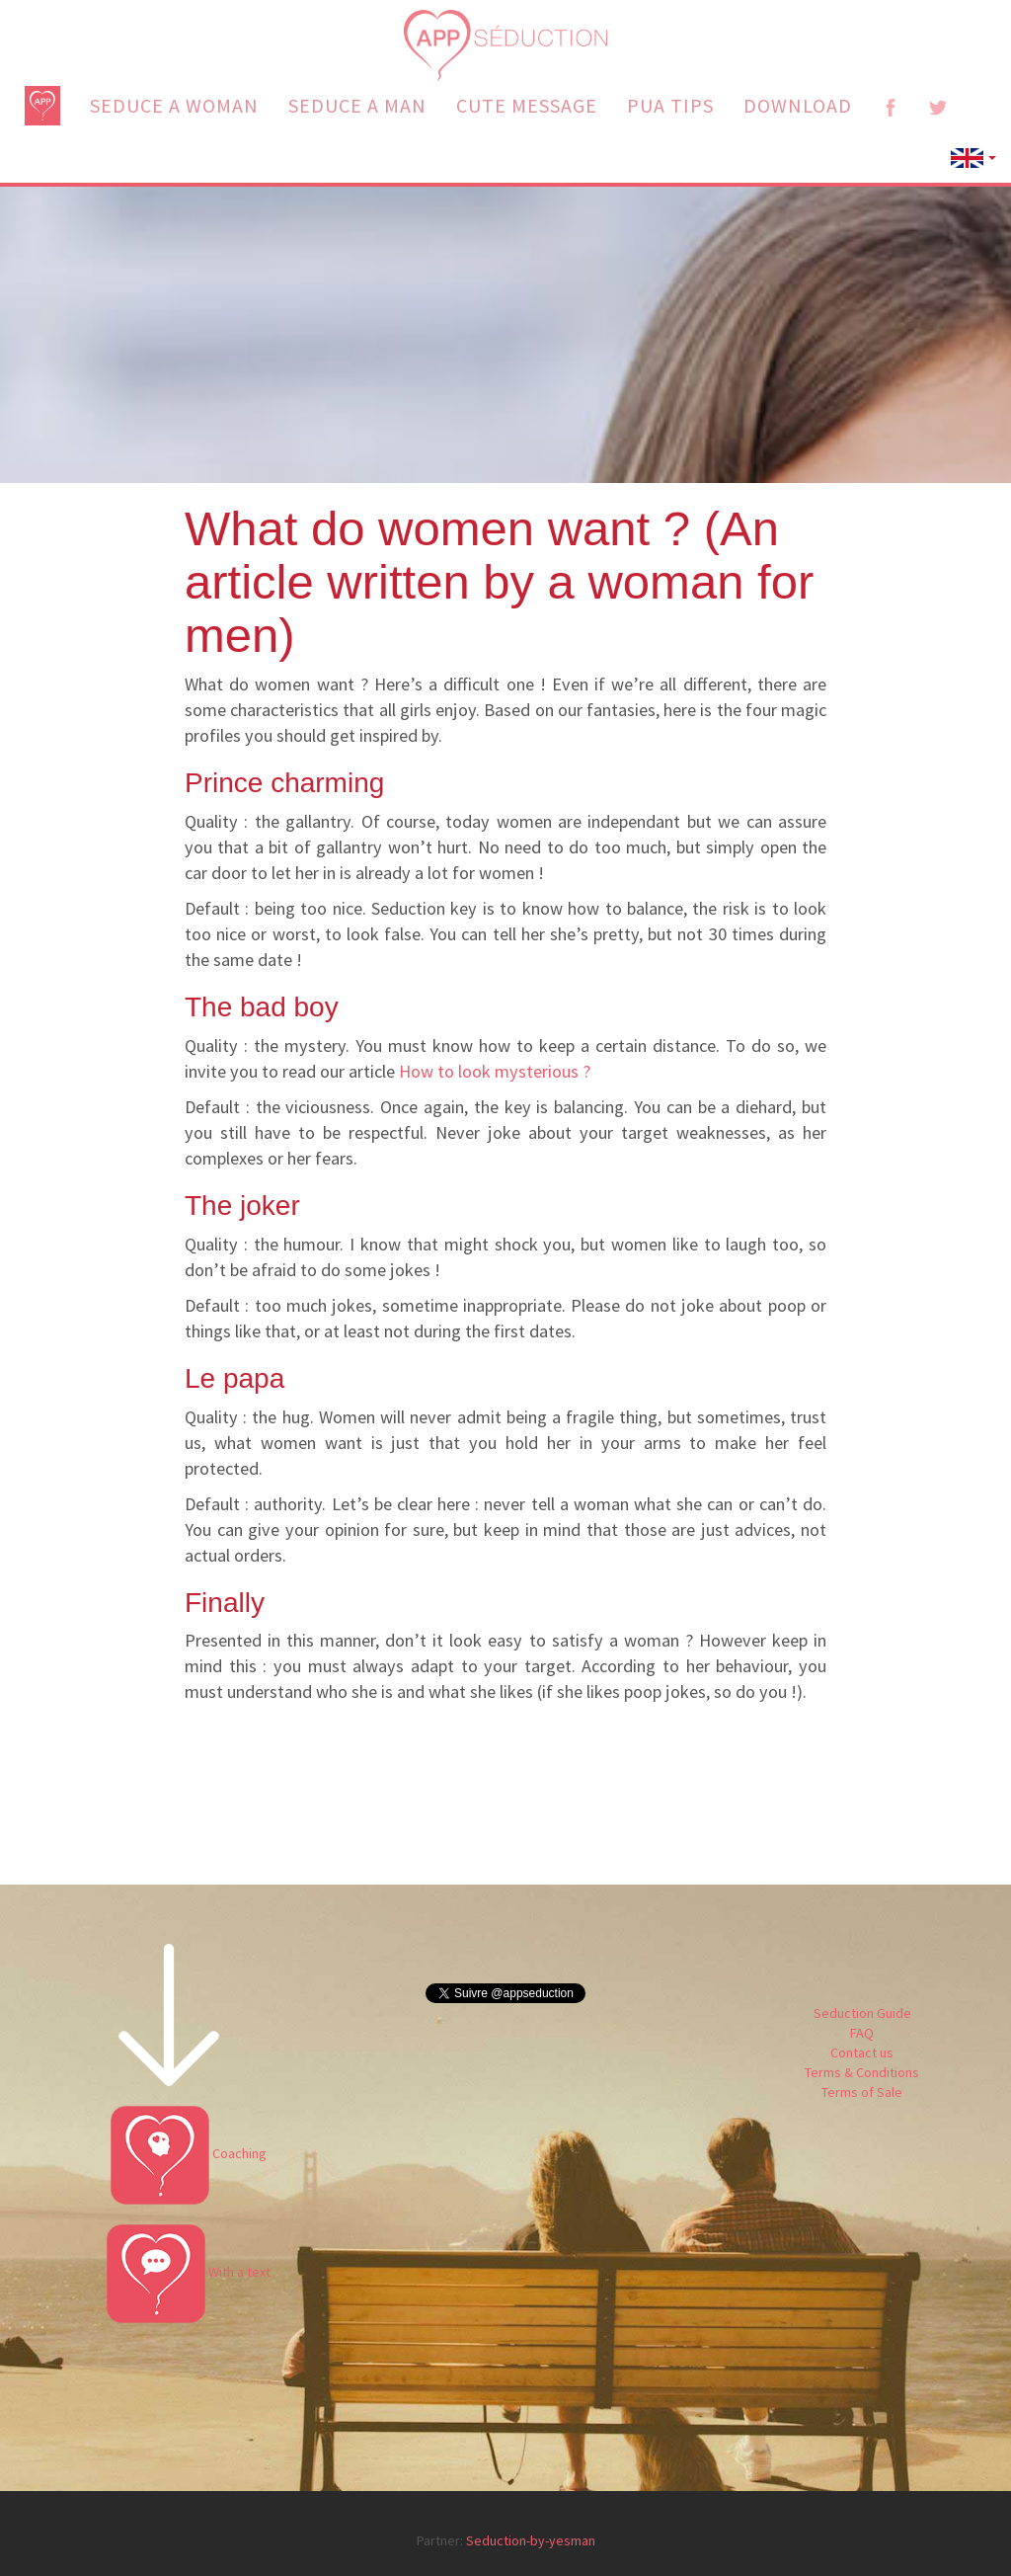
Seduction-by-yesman (530, 2540)
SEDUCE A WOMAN (174, 105)
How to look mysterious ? (494, 1071)
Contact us (862, 2052)
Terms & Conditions (862, 2072)
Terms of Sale (861, 2092)
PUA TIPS (670, 105)
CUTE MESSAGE (526, 105)
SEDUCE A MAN (357, 105)
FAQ (862, 2033)
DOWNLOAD (797, 105)
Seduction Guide (862, 2013)
